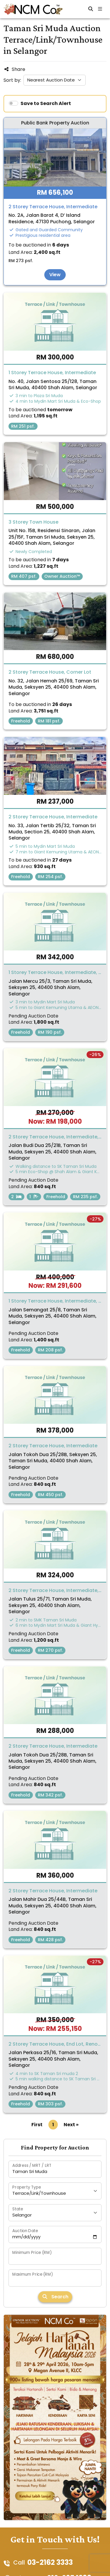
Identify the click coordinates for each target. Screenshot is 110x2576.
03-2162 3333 (50, 2562)
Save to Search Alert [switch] (46, 103)
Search (55, 2296)
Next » (71, 2124)
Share (14, 69)
